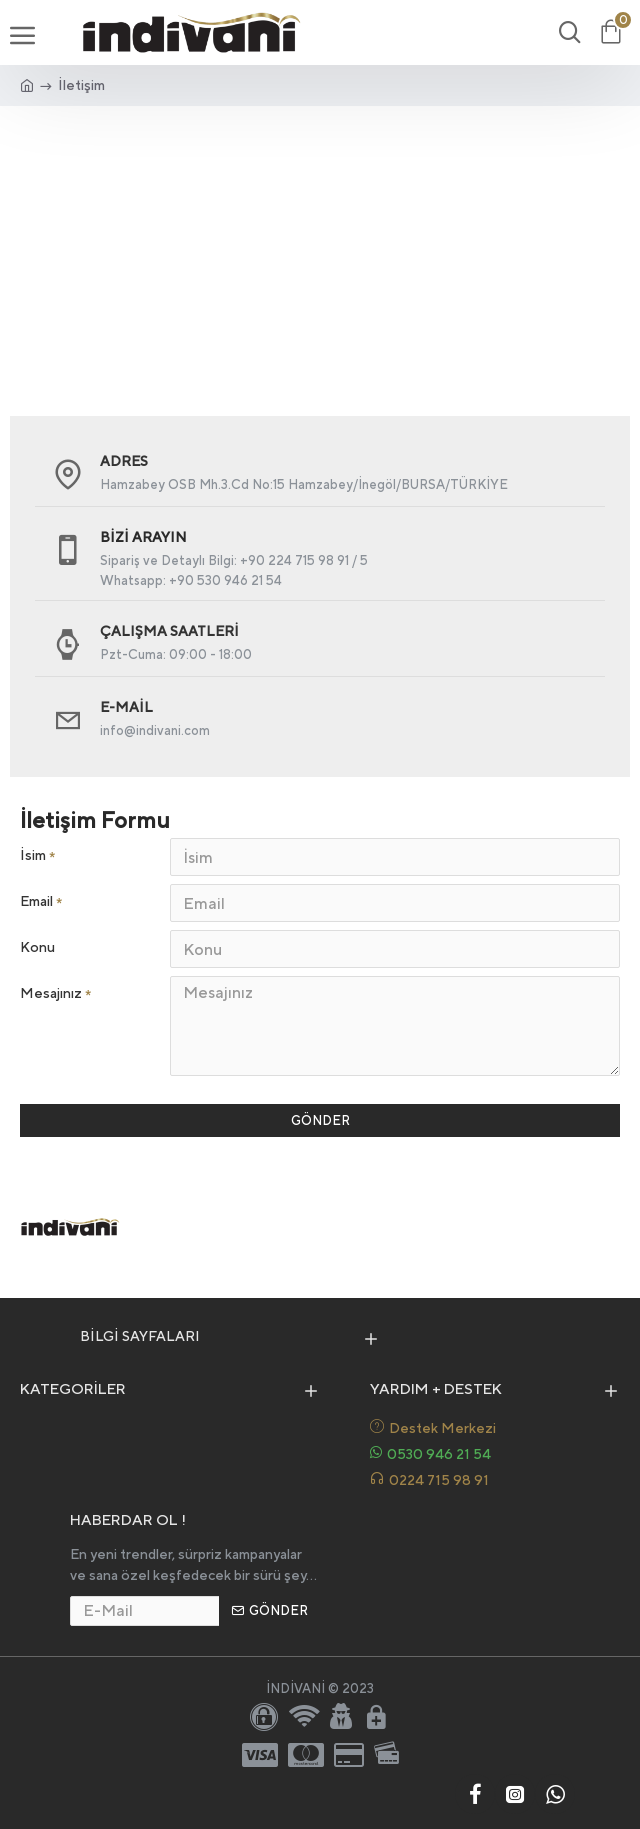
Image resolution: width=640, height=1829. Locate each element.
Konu (37, 947)
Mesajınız (51, 993)
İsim (33, 855)
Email (36, 901)
